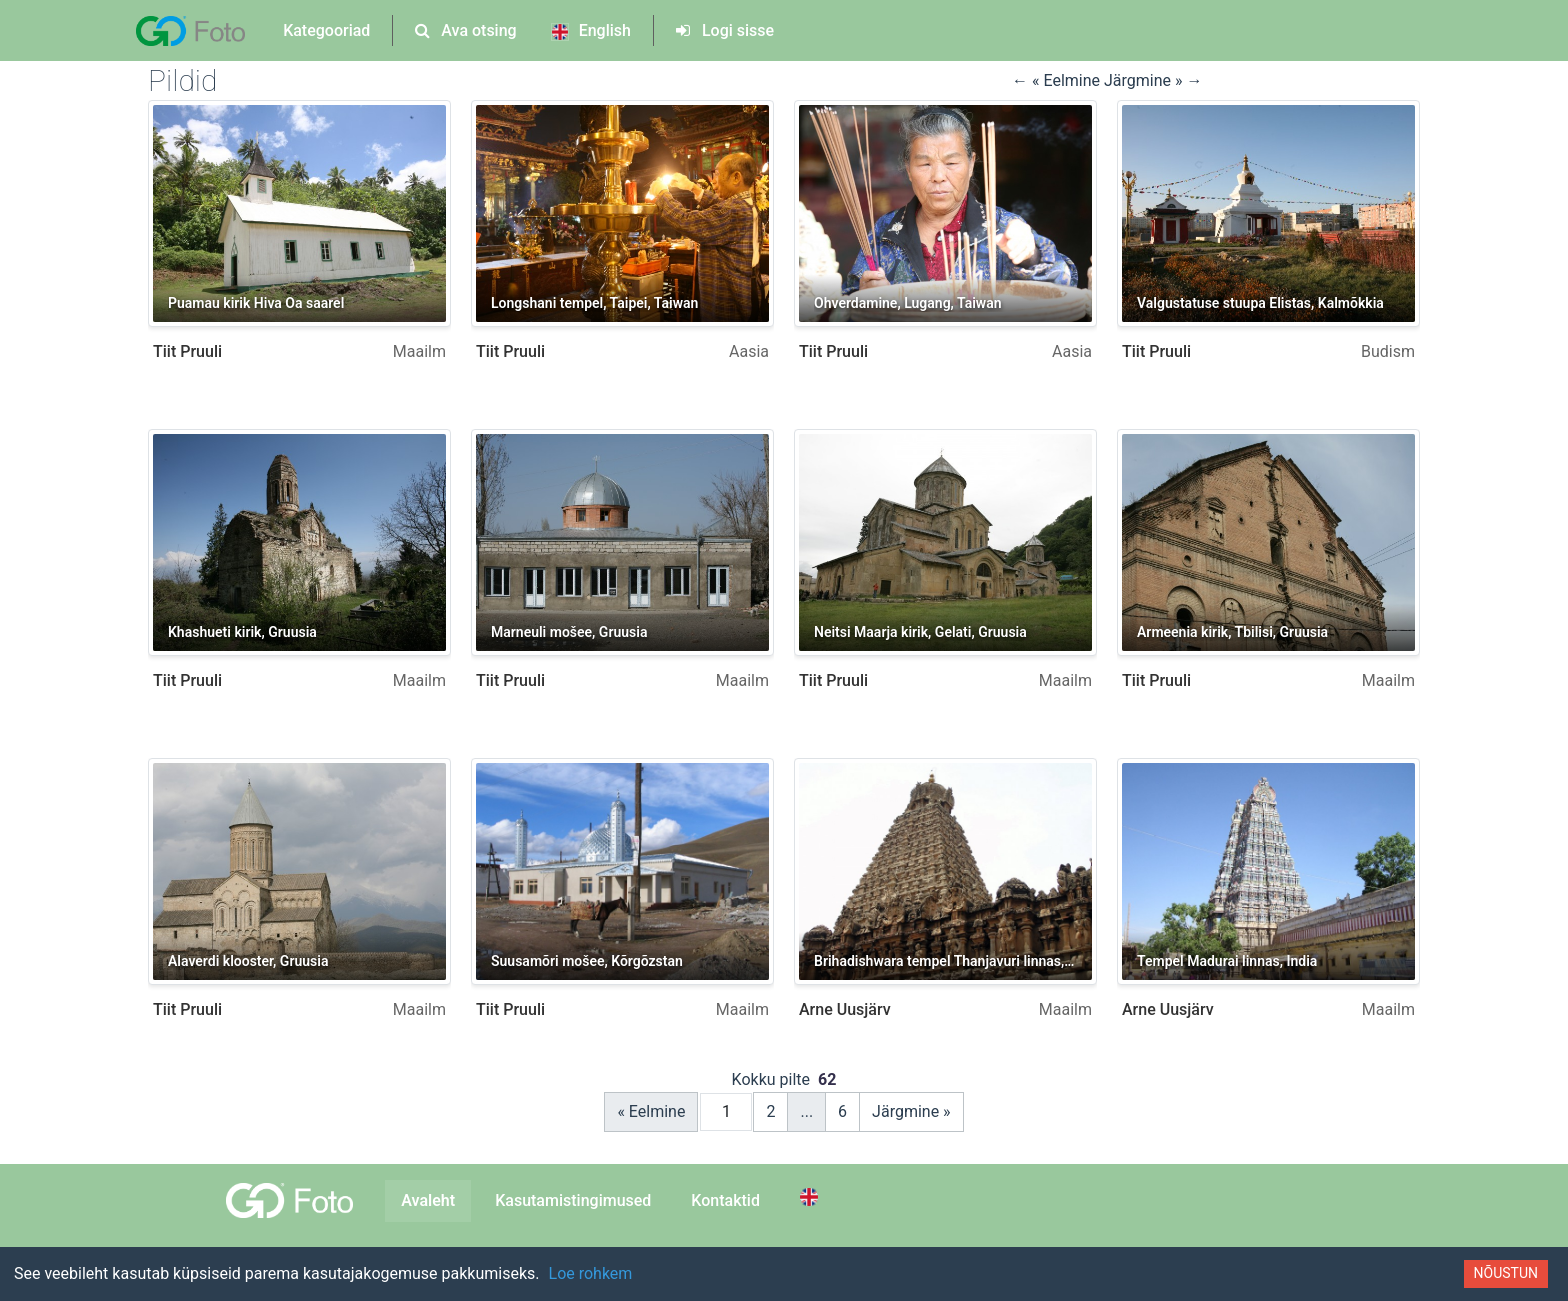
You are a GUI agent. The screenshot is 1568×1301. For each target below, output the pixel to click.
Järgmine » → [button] (1153, 80)
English (591, 31)
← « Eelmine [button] (1058, 80)
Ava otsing (465, 30)
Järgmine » (911, 1111)
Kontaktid (725, 1200)
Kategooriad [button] (326, 30)
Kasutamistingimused (573, 1200)
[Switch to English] (812, 1197)
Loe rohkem (591, 1273)
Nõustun (1506, 1273)
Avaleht (428, 1200)
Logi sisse (725, 30)
